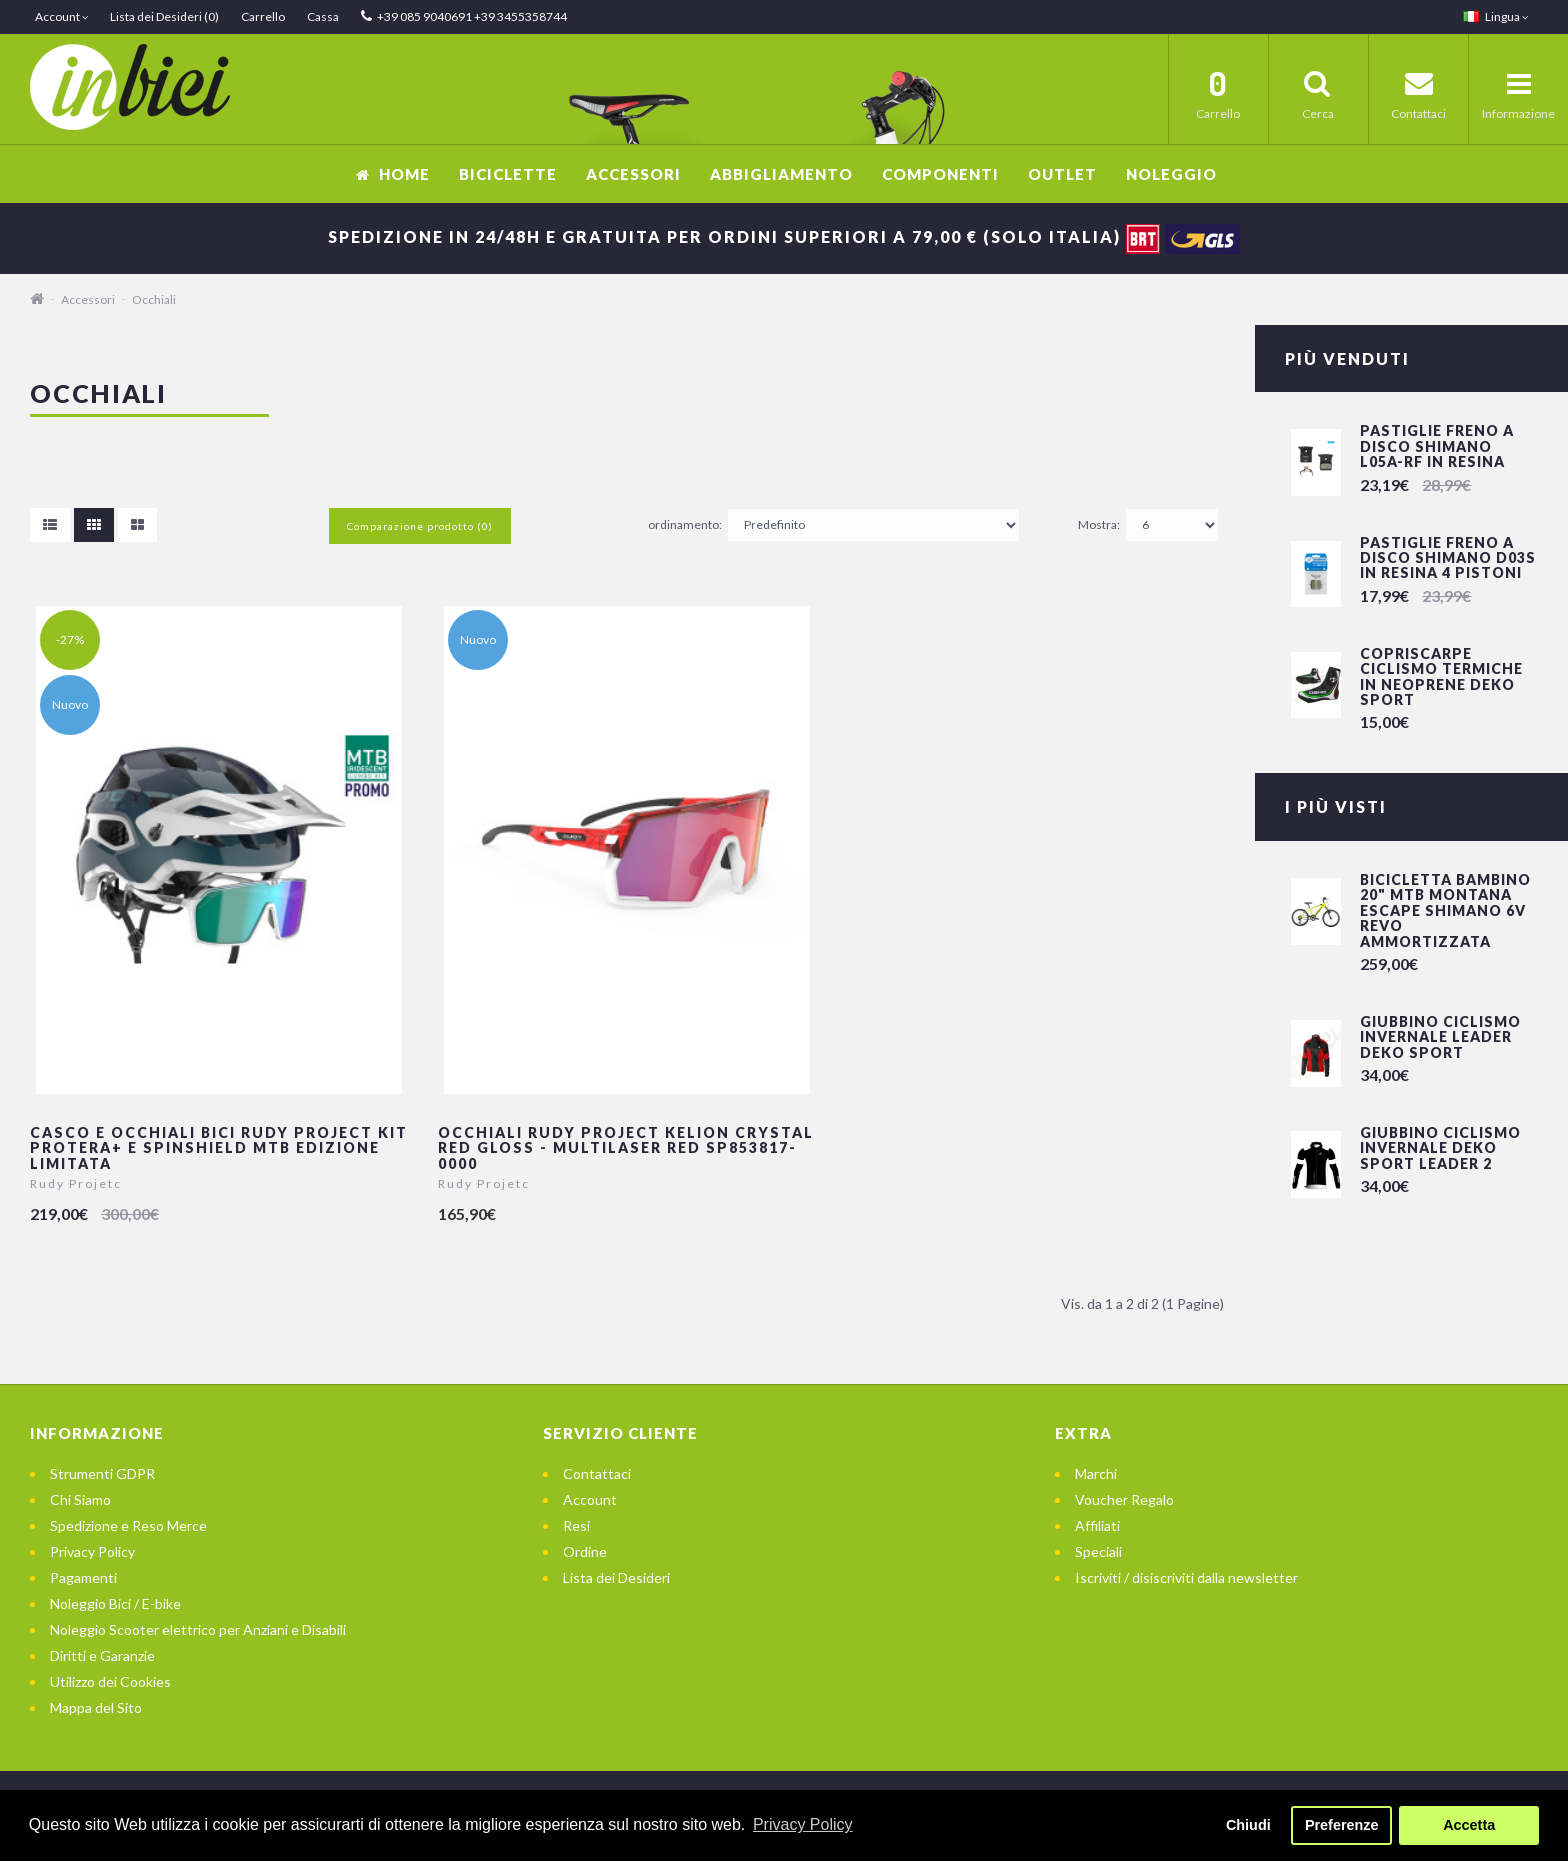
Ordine (585, 1551)
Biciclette (508, 174)
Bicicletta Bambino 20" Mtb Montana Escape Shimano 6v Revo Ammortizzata (1445, 910)
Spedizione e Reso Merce (128, 1525)
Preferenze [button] (1342, 1825)
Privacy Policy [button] (803, 1824)
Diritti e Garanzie (102, 1655)
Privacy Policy (92, 1551)
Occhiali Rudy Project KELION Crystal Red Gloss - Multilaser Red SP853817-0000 (626, 1148)
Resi (576, 1525)
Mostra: (1099, 524)
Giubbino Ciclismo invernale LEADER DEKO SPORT (1440, 1037)
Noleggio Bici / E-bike (115, 1603)
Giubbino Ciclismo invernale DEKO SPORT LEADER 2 (1440, 1148)
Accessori (633, 174)
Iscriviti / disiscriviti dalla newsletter (1186, 1577)
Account (590, 1499)
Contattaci (597, 1473)
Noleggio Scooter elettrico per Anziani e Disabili (198, 1629)
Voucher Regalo (1124, 1499)
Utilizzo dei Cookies (110, 1681)
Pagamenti (83, 1577)
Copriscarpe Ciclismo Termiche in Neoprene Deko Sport (1441, 676)
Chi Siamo (80, 1499)
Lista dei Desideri (616, 1577)
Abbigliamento (781, 174)
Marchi (1096, 1473)
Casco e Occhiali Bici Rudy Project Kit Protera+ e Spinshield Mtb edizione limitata (219, 1148)
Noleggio (1171, 174)
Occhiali (154, 299)
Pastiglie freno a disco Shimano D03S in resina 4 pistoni (1448, 558)
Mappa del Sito (96, 1707)
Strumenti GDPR (102, 1473)
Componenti (940, 174)
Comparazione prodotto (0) (420, 526)
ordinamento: (685, 524)
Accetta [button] (1469, 1825)
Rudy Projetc (76, 1183)
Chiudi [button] (1248, 1825)
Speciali (1098, 1551)
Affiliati (1097, 1525)
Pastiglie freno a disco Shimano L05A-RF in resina (1437, 446)
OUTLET (1062, 174)
